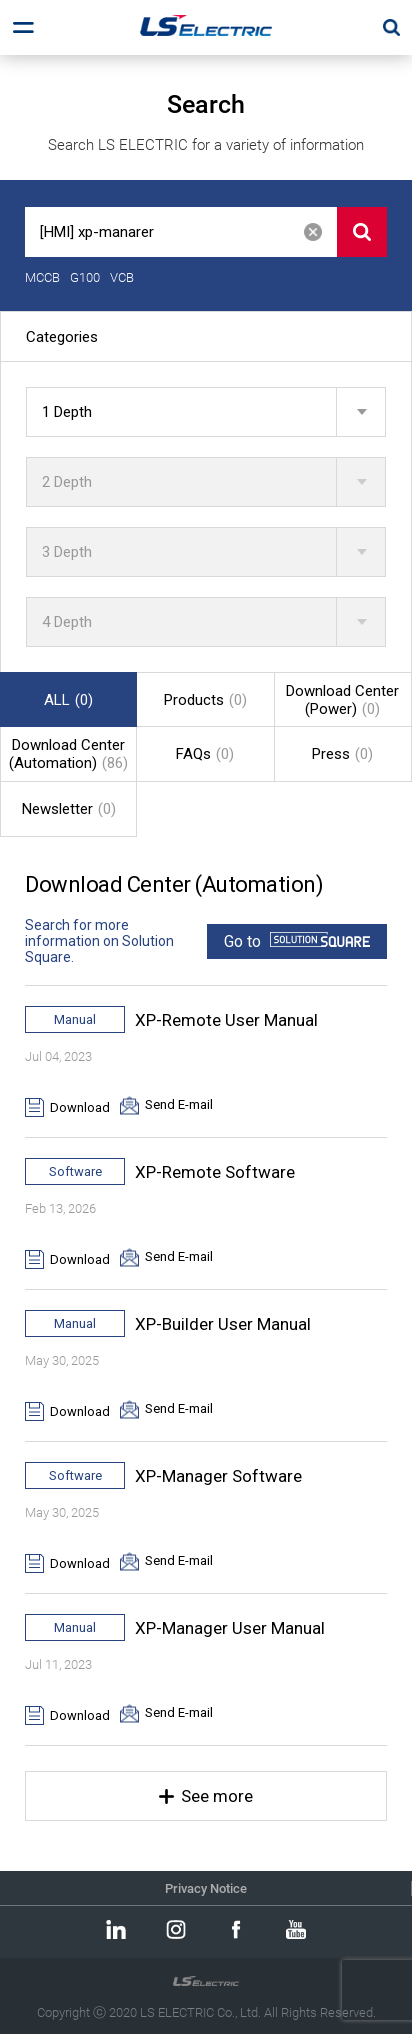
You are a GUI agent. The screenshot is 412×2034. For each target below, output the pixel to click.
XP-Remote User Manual (226, 1020)
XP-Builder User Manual (223, 1324)
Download (80, 1107)
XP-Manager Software (218, 1476)
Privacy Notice (206, 1888)
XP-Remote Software (215, 1172)
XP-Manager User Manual (230, 1628)
